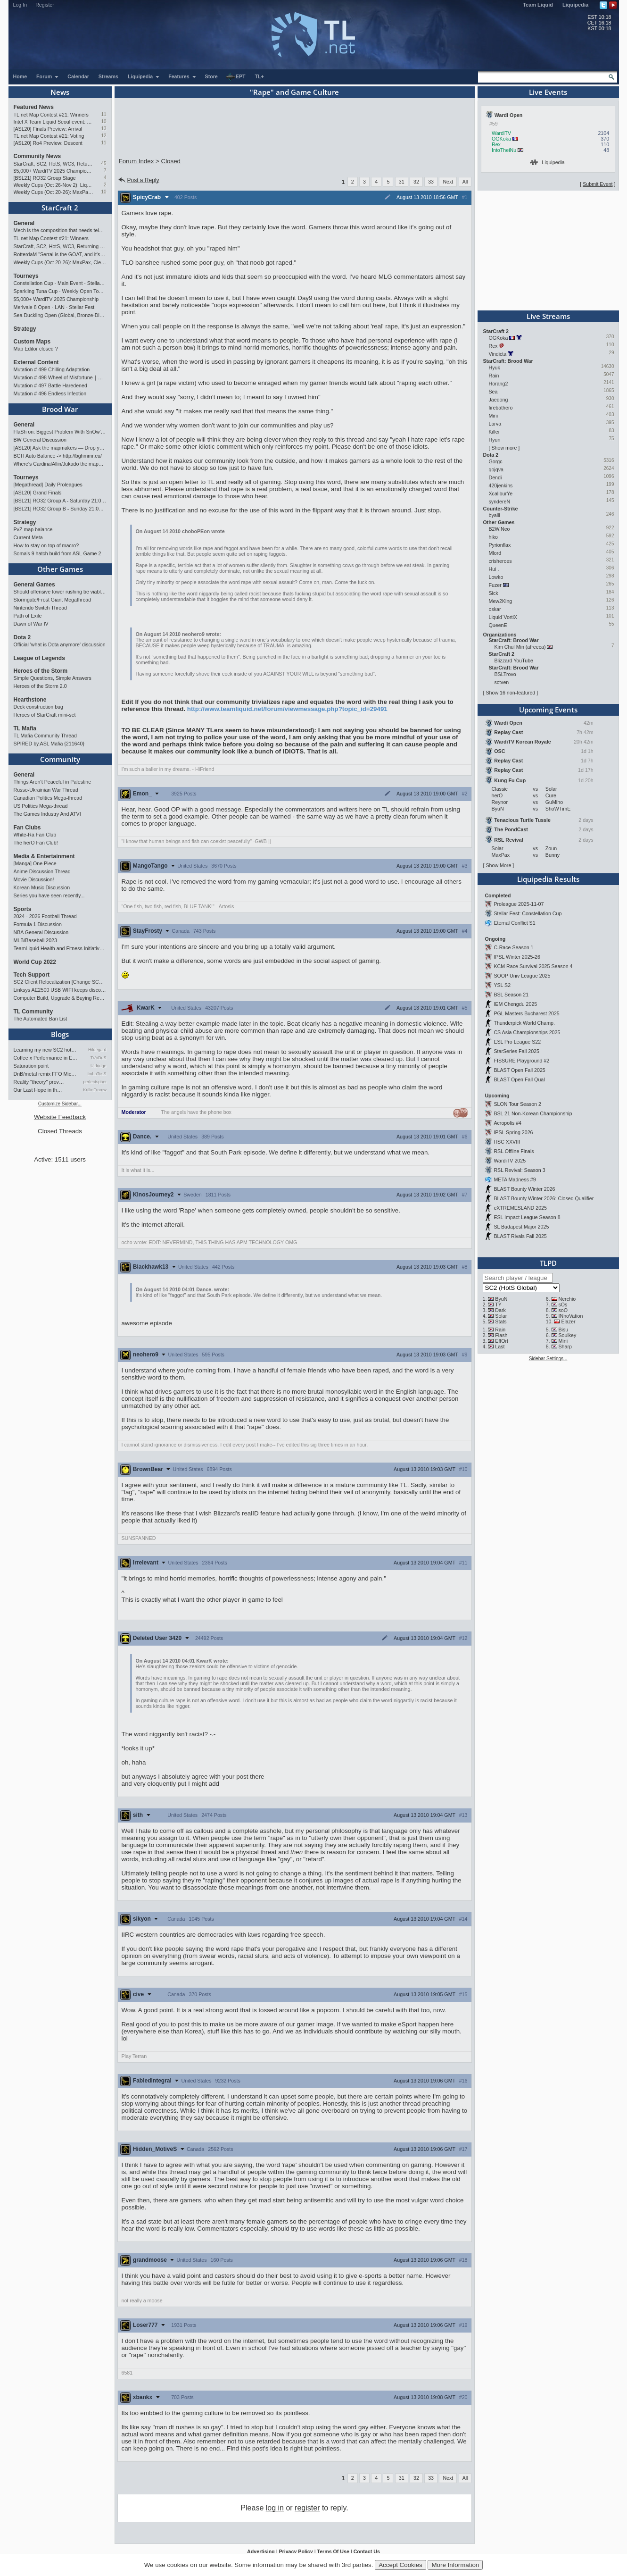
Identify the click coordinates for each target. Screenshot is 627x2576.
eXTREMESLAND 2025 (520, 1208)
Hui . (494, 569)
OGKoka (501, 139)
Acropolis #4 (507, 1123)
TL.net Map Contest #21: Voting (49, 136)
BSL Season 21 (511, 994)
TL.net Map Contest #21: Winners (51, 114)
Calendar (78, 76)
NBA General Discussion (41, 932)
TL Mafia (25, 728)
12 (103, 135)
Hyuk (494, 367)
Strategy (25, 329)
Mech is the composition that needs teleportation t (60, 230)
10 (103, 121)
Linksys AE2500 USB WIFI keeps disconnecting (60, 990)
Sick (493, 593)
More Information (455, 2564)
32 (416, 181)
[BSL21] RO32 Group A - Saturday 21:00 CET (60, 500)
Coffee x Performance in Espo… (46, 1058)
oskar (495, 609)
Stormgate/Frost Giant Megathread (52, 599)
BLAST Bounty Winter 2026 (524, 1189)
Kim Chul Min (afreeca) (520, 647)
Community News (37, 156)
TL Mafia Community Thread (45, 735)
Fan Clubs (27, 827)
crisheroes (500, 561)
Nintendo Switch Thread (40, 608)
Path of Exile (28, 616)
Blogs (60, 1034)
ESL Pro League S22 (517, 1042)
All (465, 181)
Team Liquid (538, 5)
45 (103, 163)
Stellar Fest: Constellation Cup (527, 913)
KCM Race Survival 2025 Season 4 (533, 966)
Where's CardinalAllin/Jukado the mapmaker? (60, 464)
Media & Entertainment (44, 856)
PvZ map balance (33, 529)
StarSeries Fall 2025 (516, 1051)
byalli (494, 515)
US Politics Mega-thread (41, 806)
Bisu (563, 1329)
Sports (23, 909)
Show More (498, 865)
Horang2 (498, 383)
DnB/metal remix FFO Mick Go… (46, 1074)
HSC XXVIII (507, 1142)
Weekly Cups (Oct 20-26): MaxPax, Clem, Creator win (53, 192)
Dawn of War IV (31, 624)
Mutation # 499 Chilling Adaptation (52, 369)
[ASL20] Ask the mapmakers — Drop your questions (60, 448)
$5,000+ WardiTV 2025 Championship (53, 171)
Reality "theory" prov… (39, 1082)
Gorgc (496, 461)
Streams (108, 76)
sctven (502, 682)
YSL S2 (502, 985)
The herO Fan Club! (36, 842)
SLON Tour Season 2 (517, 1104)
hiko (493, 537)
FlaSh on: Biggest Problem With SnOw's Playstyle (60, 432)
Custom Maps (32, 341)
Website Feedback (60, 1117)
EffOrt (501, 1341)
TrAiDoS (99, 1057)
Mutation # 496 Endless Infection (50, 393)
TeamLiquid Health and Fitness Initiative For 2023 (60, 948)
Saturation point (31, 1066)
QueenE (498, 625)
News (59, 92)
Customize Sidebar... (60, 1103)
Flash (501, 1335)
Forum (47, 76)
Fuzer (495, 585)
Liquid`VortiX (503, 617)
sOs (562, 1304)
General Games (34, 584)
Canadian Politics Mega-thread (48, 798)
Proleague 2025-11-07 (519, 904)
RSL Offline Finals (514, 1151)
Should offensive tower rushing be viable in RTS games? (60, 591)
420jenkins (501, 485)
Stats (500, 1321)
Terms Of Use (333, 2551)
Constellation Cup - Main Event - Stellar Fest (60, 283)
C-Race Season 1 (513, 947)
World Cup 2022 (35, 962)
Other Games (60, 569)
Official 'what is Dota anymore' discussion (60, 644)
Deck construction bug (38, 707)
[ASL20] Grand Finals (38, 492)
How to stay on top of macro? (46, 545)
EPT (236, 77)
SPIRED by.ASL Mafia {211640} (49, 743)
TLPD (548, 1263)
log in (275, 2508)
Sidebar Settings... (548, 1358)
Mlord (495, 553)
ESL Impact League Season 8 (527, 1217)
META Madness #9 (515, 1179)
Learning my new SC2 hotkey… (46, 1050)
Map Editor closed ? (36, 348)
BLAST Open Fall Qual (519, 1079)
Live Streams (548, 316)
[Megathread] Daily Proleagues (48, 484)
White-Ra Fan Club (35, 834)
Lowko (496, 577)
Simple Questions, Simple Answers (52, 678)
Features (182, 76)
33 (431, 181)
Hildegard (97, 1049)
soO (563, 1310)
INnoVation (570, 1316)
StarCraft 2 (59, 207)
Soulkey (567, 1335)
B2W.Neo (499, 529)
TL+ (259, 76)
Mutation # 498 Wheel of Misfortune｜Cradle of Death (60, 377)
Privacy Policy (296, 2551)
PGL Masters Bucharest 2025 (526, 1013)
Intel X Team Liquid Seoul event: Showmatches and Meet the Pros (53, 122)
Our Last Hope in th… (38, 1090)
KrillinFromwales (94, 1089)
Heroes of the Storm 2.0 (40, 686)
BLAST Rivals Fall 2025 (520, 1236)
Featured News (34, 107)
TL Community (33, 1011)
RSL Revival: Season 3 (519, 1170)
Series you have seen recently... (49, 895)
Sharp (564, 1346)
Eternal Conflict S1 (514, 923)
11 (103, 114)
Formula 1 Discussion (38, 924)
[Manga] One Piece (35, 863)
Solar (501, 1316)
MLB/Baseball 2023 (35, 940)
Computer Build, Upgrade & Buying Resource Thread (60, 998)
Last (499, 1346)
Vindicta (498, 354)
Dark (500, 1310)
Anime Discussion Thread (42, 871)
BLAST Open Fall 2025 (519, 1070)
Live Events (548, 92)
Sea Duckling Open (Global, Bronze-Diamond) (60, 315)
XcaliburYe (501, 493)
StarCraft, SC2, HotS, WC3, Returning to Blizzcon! (53, 164)
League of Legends (39, 658)
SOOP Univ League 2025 (522, 976)
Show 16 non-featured (510, 692)
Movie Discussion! (34, 879)
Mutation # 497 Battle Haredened (50, 385)
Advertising (261, 2551)
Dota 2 (22, 637)
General (24, 223)
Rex (496, 144)
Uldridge (99, 1065)
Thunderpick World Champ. (524, 1023)
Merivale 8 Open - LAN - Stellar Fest (54, 307)
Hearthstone (30, 699)
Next (448, 181)
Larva (495, 424)
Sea (493, 391)
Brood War (60, 409)
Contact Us (367, 2551)
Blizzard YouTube (514, 660)
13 (103, 128)
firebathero (501, 407)
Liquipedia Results (548, 879)
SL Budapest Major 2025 (521, 1226)
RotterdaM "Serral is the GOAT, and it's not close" (60, 254)
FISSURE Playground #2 (521, 1060)
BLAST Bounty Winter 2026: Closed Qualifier (544, 1198)
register (307, 2508)
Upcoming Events (548, 709)
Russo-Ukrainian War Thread (46, 790)
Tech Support (32, 974)
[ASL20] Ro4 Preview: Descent (48, 143)
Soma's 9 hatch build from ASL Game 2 (57, 553)
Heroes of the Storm (41, 671)
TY (498, 1304)
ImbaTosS (96, 1073)
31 (401, 181)
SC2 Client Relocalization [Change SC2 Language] (60, 982)
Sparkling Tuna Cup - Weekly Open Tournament (60, 291)
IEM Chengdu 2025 (515, 1004)
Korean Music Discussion (42, 887)
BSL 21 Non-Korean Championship (533, 1113)
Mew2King (500, 601)
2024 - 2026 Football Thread (45, 916)
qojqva (496, 469)
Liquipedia (575, 5)
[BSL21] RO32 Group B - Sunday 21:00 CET (60, 508)
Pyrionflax (500, 545)
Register (44, 5)
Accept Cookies (400, 2564)
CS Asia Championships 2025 (527, 1032)
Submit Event (597, 184)
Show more (504, 448)
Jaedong (498, 399)
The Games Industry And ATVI (47, 814)
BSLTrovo (505, 674)
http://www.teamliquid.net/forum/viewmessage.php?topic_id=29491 (287, 708)
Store (211, 76)
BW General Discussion (40, 440)
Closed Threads (60, 1131)
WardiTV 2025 (510, 1160)
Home (20, 76)
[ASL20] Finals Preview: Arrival (48, 129)
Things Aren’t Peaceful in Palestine (52, 782)
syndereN (500, 501)
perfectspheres (94, 1081)
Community (60, 759)
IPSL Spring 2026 (513, 1132)
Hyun (495, 440)
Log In (20, 5)
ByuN (501, 1299)
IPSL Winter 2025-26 (517, 957)
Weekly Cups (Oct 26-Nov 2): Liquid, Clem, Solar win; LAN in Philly (53, 185)
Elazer (568, 1321)
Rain (494, 375)
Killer (494, 432)
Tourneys (26, 276)
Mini (493, 415)
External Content (36, 362)
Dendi (495, 477)
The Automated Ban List (40, 1018)
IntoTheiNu (504, 150)
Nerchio (567, 1299)
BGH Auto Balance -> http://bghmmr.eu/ (58, 456)
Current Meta (28, 537)
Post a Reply (138, 180)
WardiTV (501, 133)
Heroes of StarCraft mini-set (45, 715)
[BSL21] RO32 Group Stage (45, 178)
